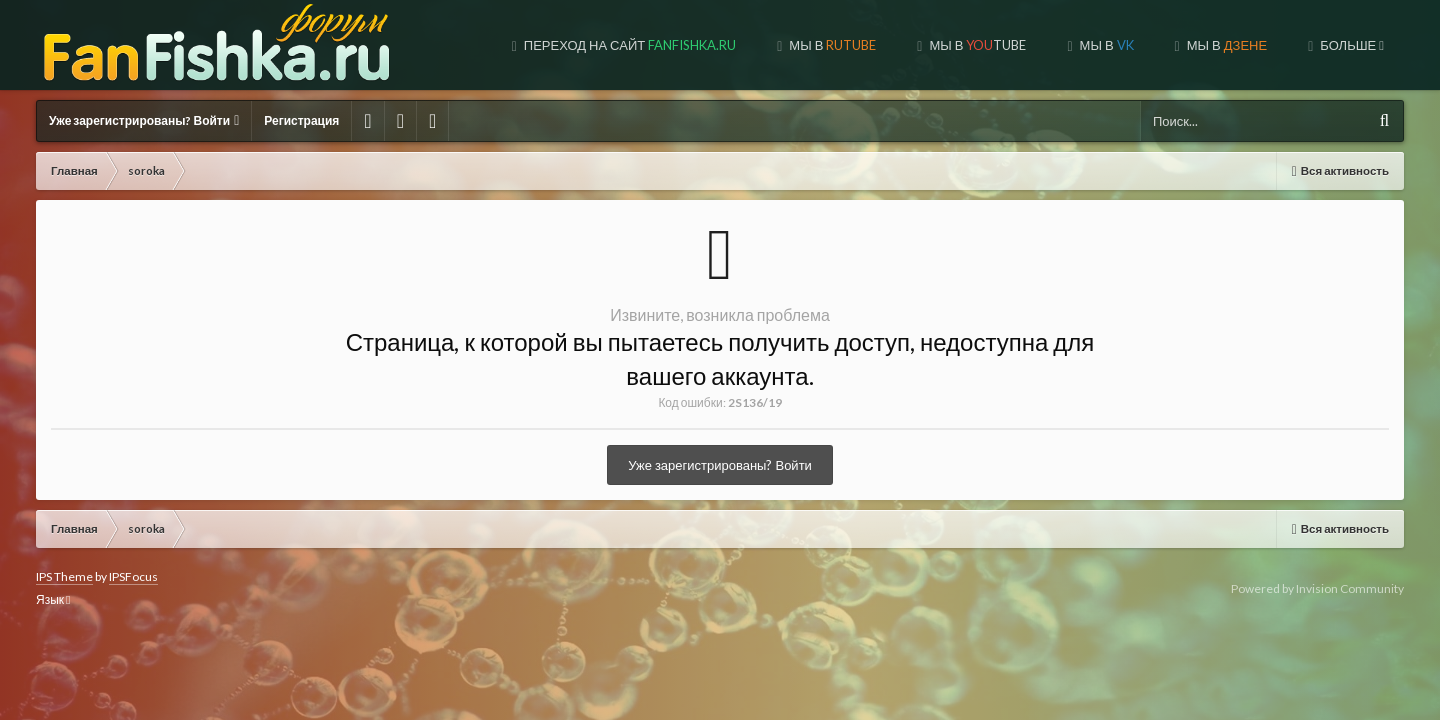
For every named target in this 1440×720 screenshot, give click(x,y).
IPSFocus (133, 576)
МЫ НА (1222, 45)
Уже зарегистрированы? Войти (144, 120)
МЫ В (685, 45)
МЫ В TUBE (830, 45)
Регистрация (301, 120)
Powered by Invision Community (1317, 588)
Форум (1354, 45)
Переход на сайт (482, 45)
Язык (53, 599)
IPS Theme (64, 576)
